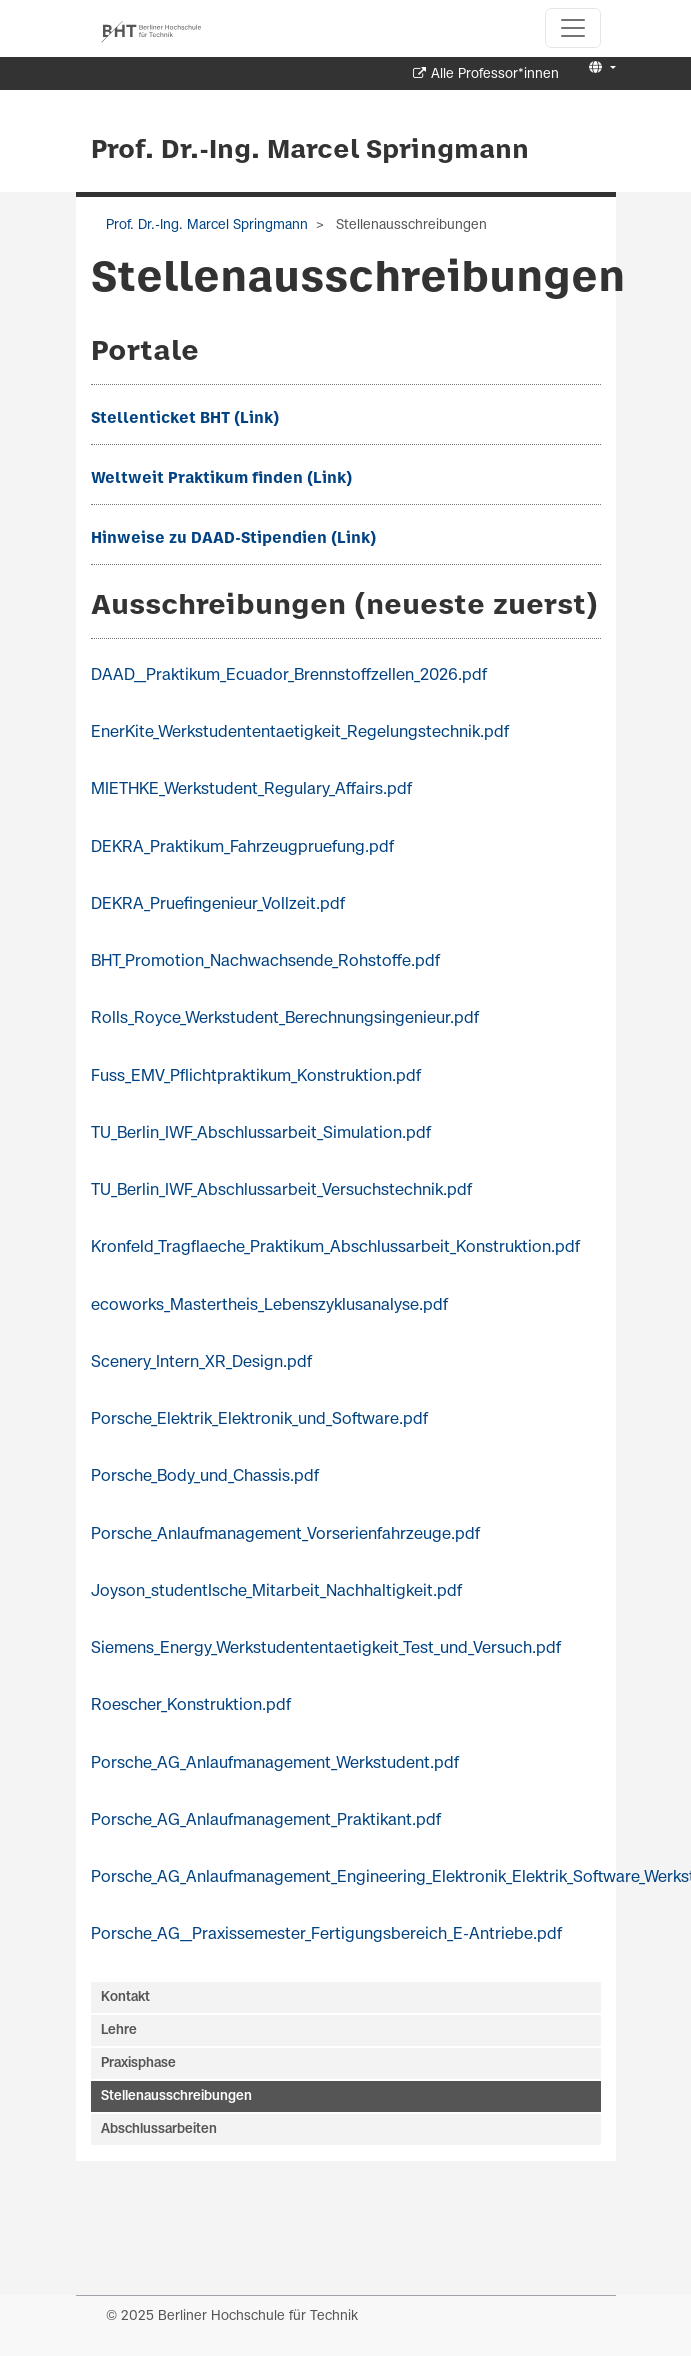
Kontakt (125, 1997)
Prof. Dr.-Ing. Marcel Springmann (310, 151)
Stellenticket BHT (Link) (185, 419)
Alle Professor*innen (495, 74)
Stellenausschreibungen (176, 2096)
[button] (599, 68)
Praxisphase (138, 2063)
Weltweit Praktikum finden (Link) (221, 479)
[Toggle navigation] (573, 28)
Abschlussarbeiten (159, 2129)
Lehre (119, 2030)
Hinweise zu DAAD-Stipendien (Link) (233, 539)
